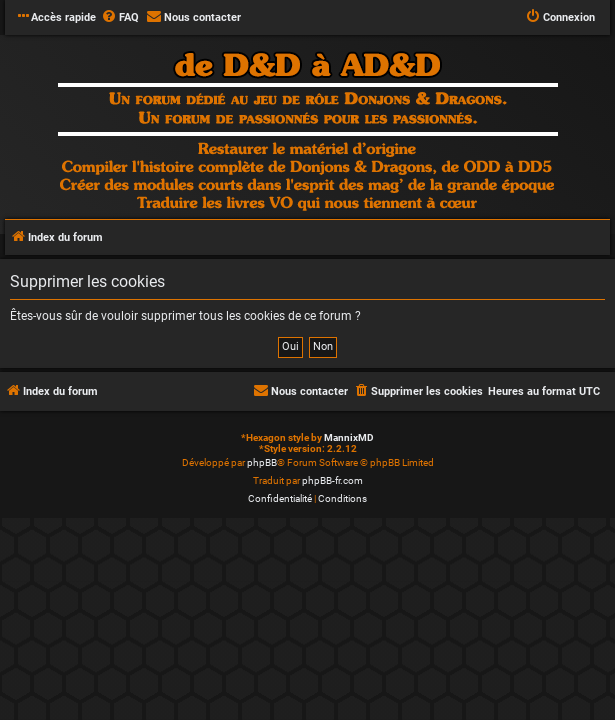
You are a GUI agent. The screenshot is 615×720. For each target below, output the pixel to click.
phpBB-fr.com (332, 480)
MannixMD (349, 437)
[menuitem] (120, 18)
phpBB (262, 462)
